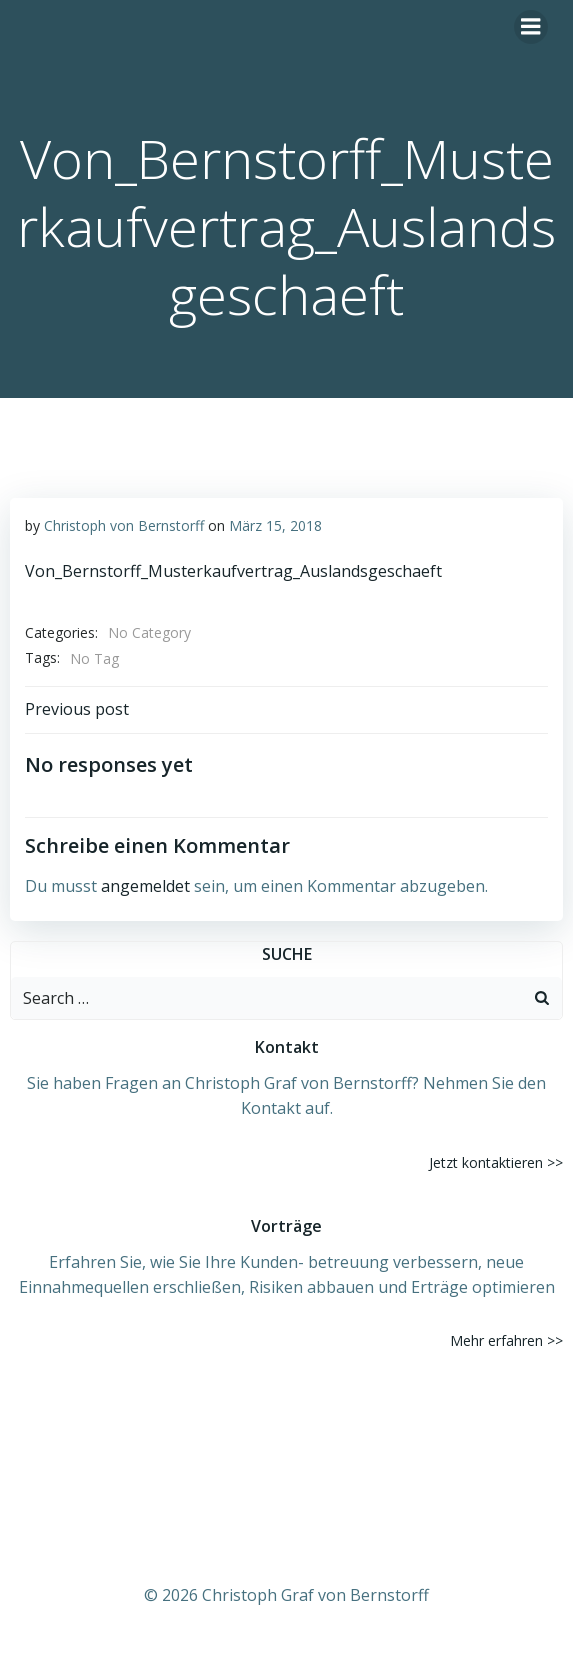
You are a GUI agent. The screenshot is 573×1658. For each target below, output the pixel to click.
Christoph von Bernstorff (124, 525)
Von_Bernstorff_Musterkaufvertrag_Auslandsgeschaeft (233, 571)
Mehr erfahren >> (506, 1340)
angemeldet (145, 886)
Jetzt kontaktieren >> (496, 1162)
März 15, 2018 (275, 525)
